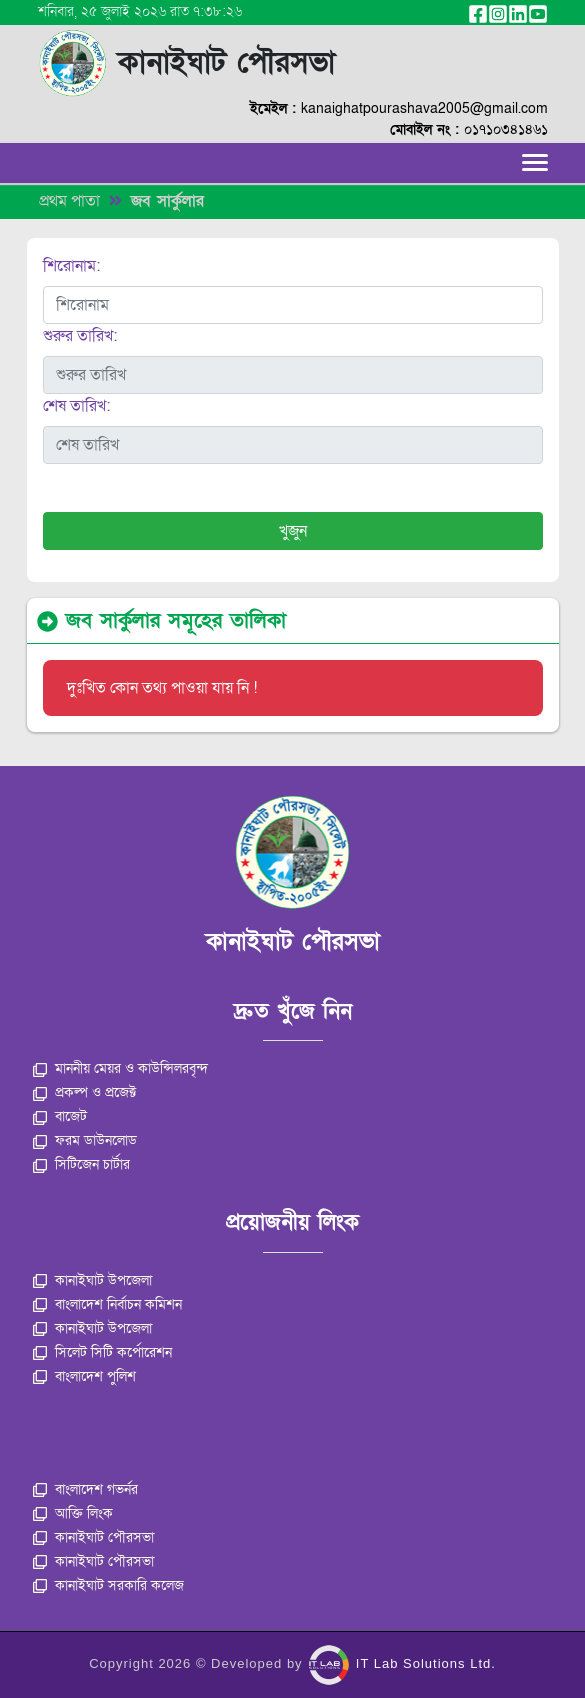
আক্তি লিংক (73, 1513)
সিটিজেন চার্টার (81, 1164)
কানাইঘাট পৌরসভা (93, 1537)
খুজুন (293, 531)
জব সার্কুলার (167, 201)
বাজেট (60, 1116)
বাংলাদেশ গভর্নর (85, 1489)
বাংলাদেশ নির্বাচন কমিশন (107, 1304)
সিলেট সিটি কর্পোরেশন (102, 1352)
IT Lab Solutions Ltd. (402, 1663)
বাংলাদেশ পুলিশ (84, 1376)
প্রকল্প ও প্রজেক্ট (84, 1092)
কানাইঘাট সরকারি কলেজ (108, 1585)
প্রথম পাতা (69, 201)
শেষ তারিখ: (76, 406)
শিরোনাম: (71, 266)
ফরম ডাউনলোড (85, 1140)
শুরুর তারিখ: (80, 336)
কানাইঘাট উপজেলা (92, 1280)
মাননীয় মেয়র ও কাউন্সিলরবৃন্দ (120, 1068)
